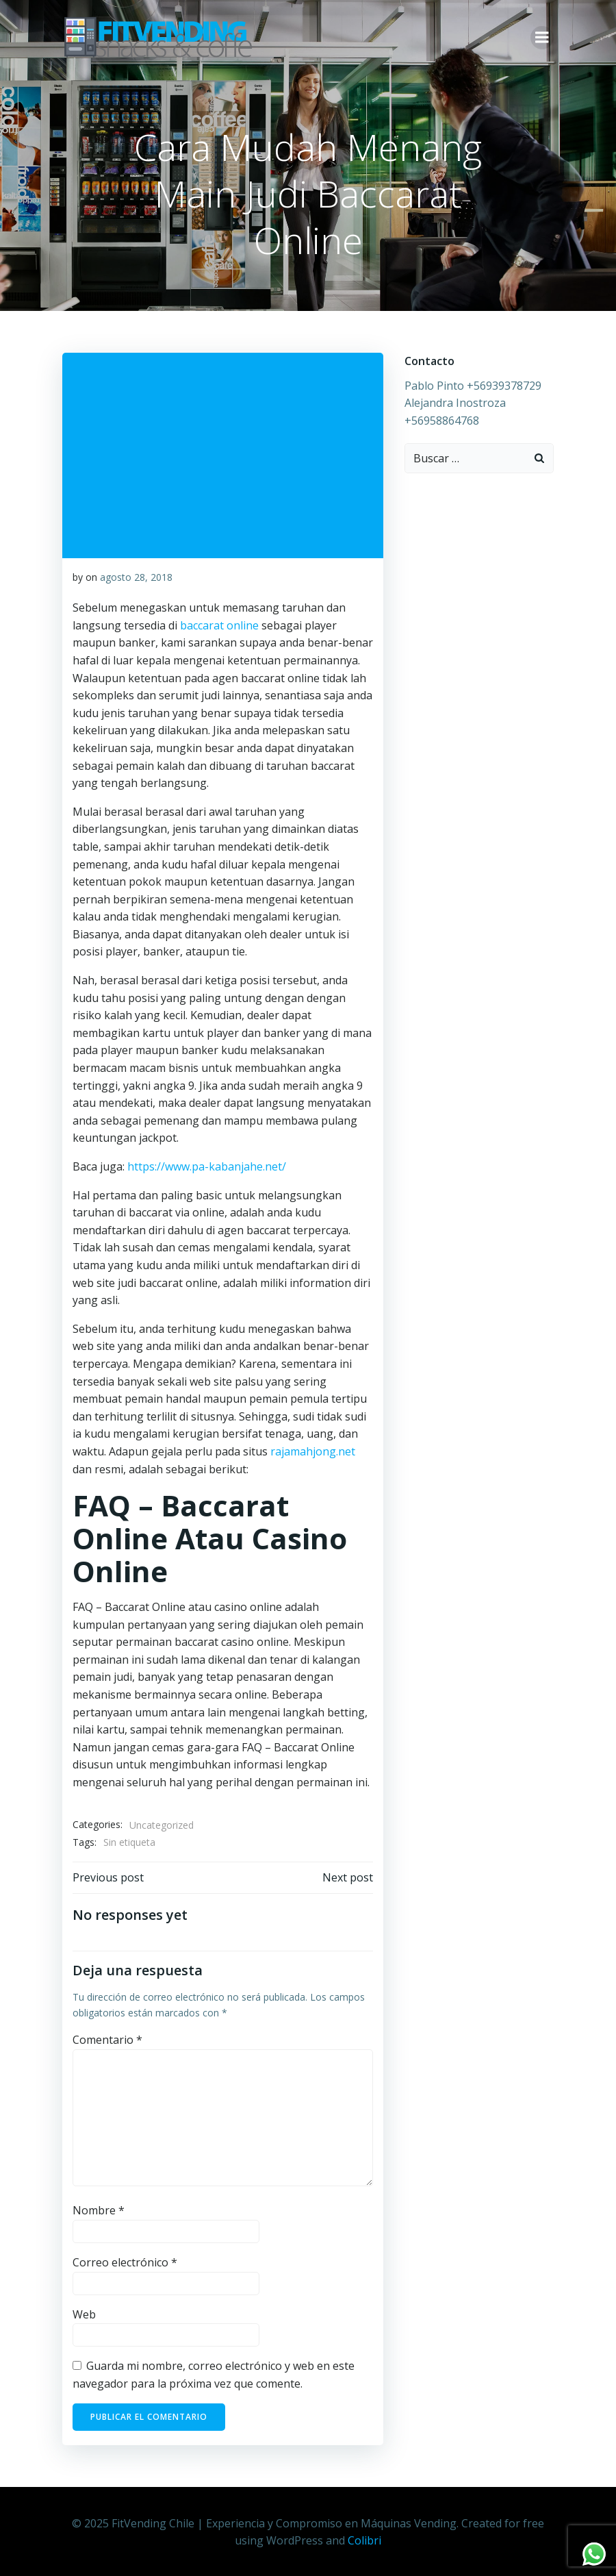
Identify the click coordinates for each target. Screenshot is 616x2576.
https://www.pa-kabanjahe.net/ (206, 1166)
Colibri (364, 2539)
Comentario (107, 2039)
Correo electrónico (124, 2261)
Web (83, 2313)
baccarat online (218, 624)
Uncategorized (161, 1824)
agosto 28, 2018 (135, 576)
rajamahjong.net (312, 1450)
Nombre (98, 2210)
